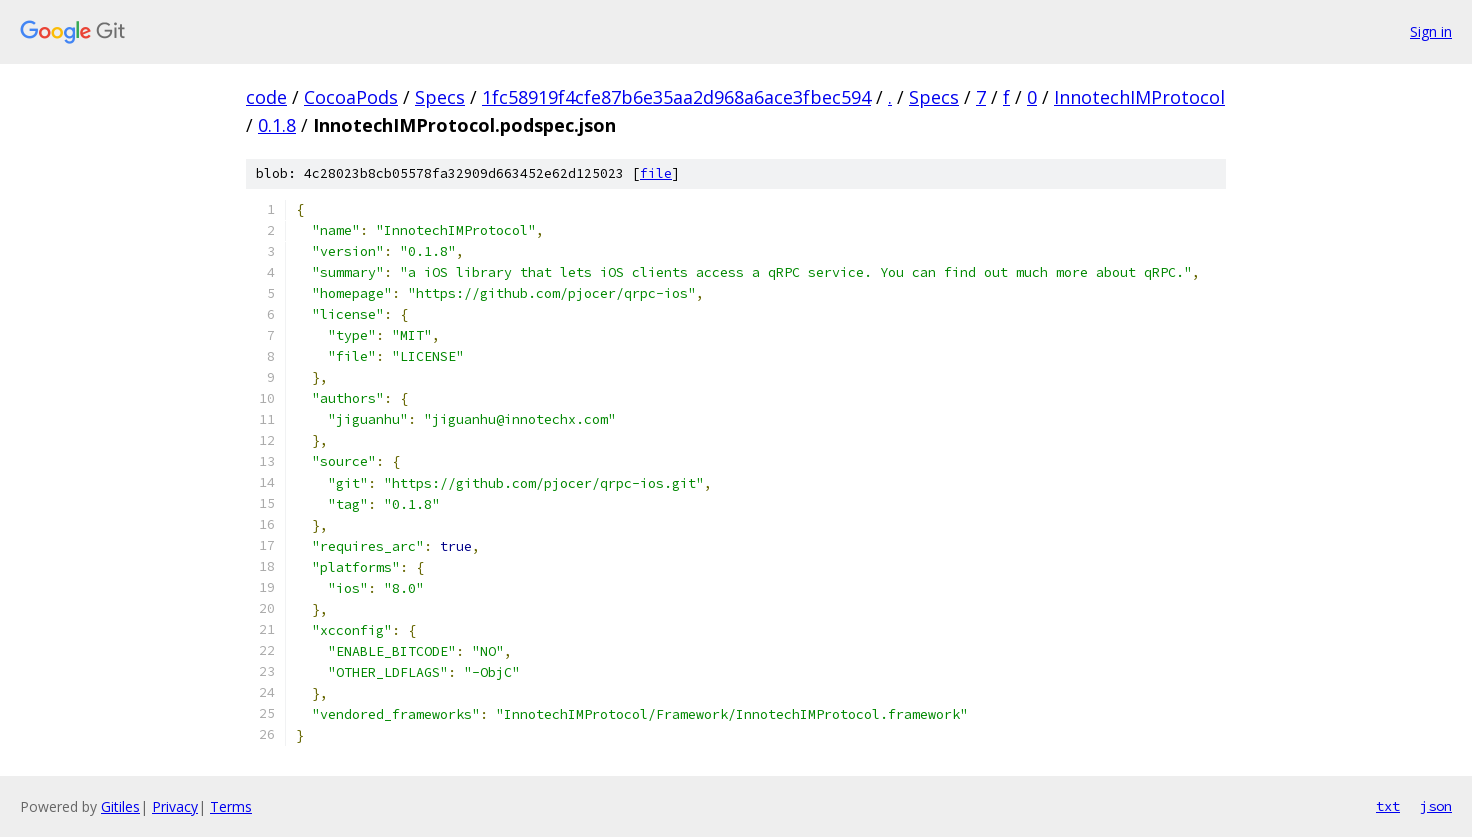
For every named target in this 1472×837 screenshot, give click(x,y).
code (266, 97)
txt (1388, 806)
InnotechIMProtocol (1139, 97)
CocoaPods (351, 97)
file (656, 173)
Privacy (175, 806)
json (1436, 806)
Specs (440, 97)
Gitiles (120, 806)
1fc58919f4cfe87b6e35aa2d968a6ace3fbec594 (676, 97)
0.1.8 (277, 125)
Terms (231, 806)
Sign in (1431, 31)
